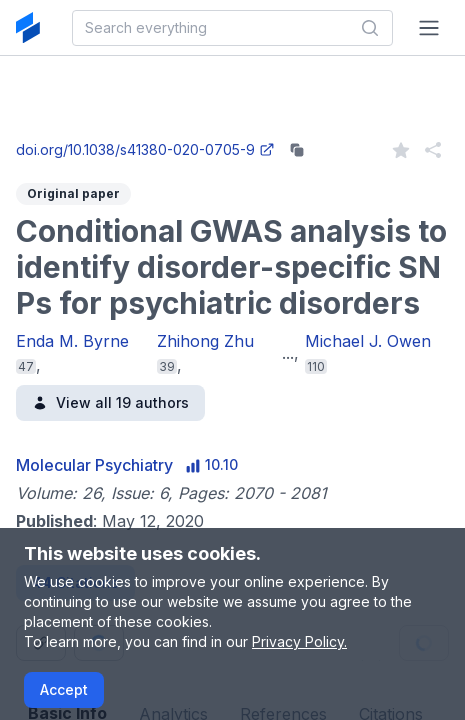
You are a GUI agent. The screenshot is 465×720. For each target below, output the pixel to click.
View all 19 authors (110, 402)
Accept (64, 689)
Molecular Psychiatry (94, 465)
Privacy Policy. (299, 641)
